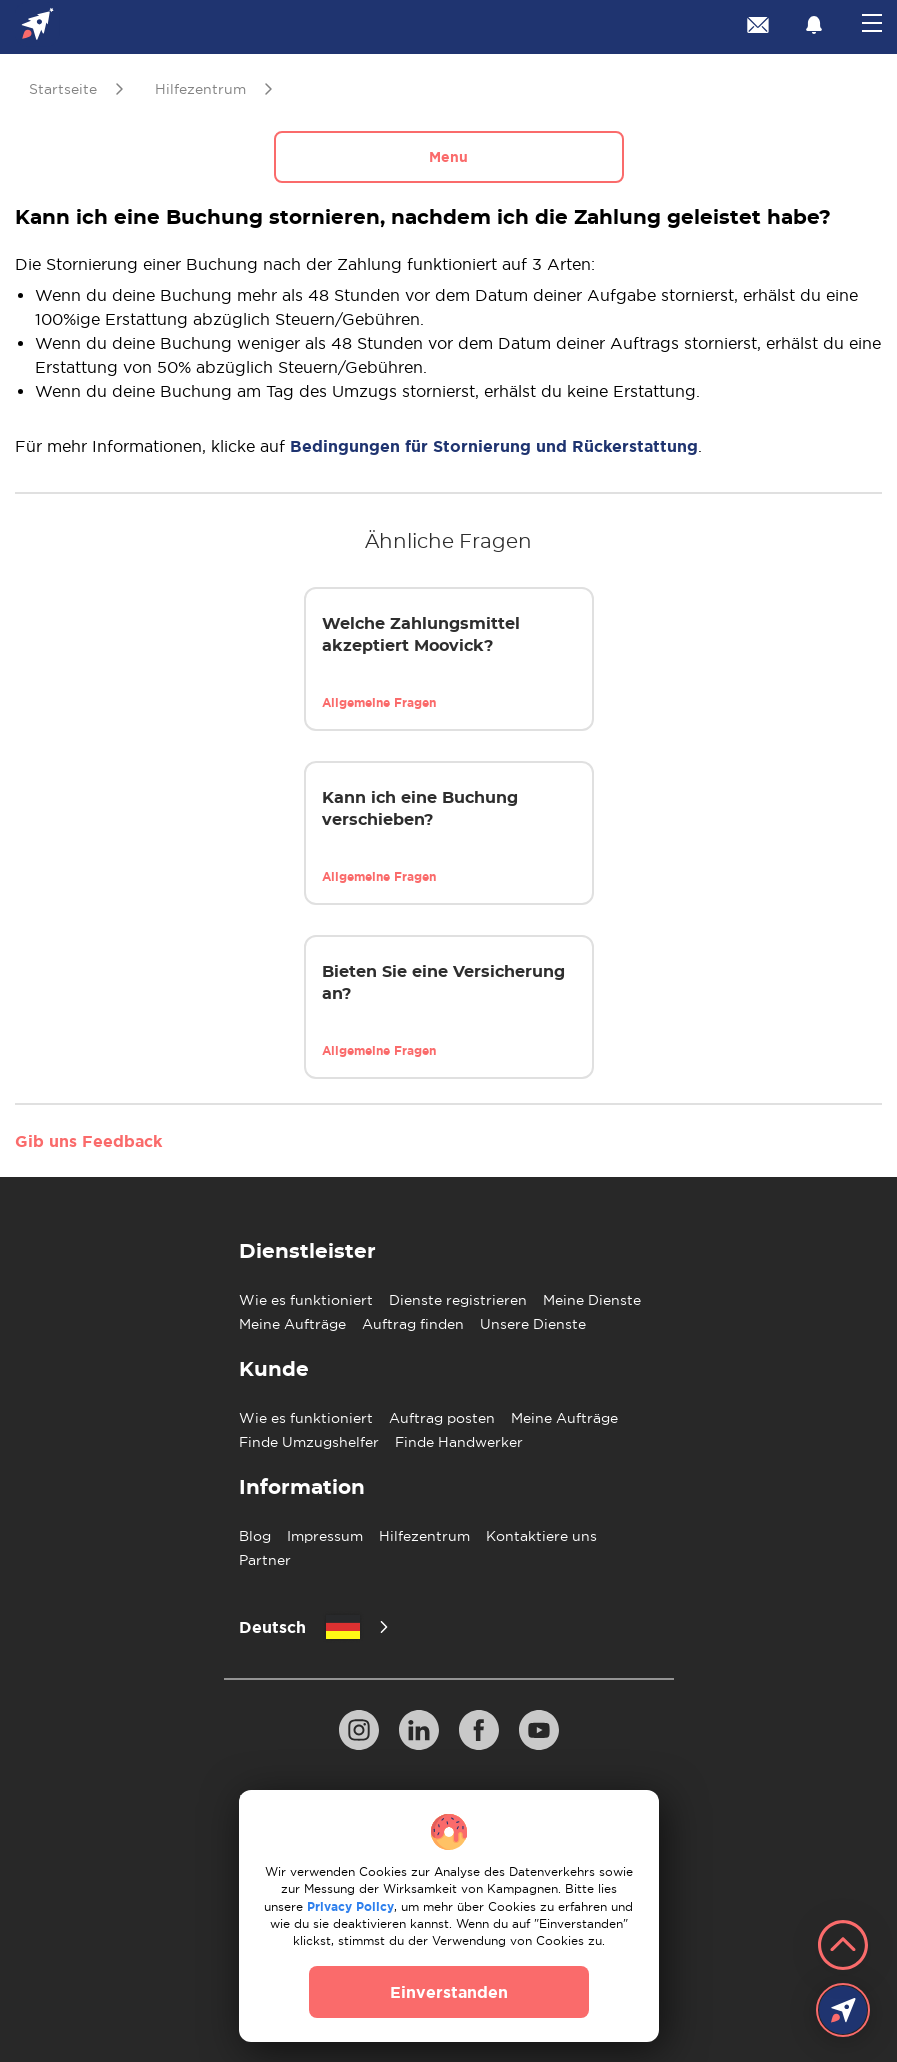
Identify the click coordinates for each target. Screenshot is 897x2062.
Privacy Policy (350, 1906)
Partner (265, 1560)
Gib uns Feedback (88, 1141)
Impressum (325, 1536)
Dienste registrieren (458, 1300)
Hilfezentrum (424, 1536)
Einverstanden (449, 1992)
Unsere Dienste (533, 1324)
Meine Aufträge (292, 1324)
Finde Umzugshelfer (309, 1442)
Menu (448, 157)
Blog (255, 1536)
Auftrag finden (413, 1324)
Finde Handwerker (459, 1442)
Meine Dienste (592, 1300)
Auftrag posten (442, 1418)
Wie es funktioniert (306, 1300)
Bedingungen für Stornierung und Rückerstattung (494, 446)
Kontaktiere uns (541, 1536)
